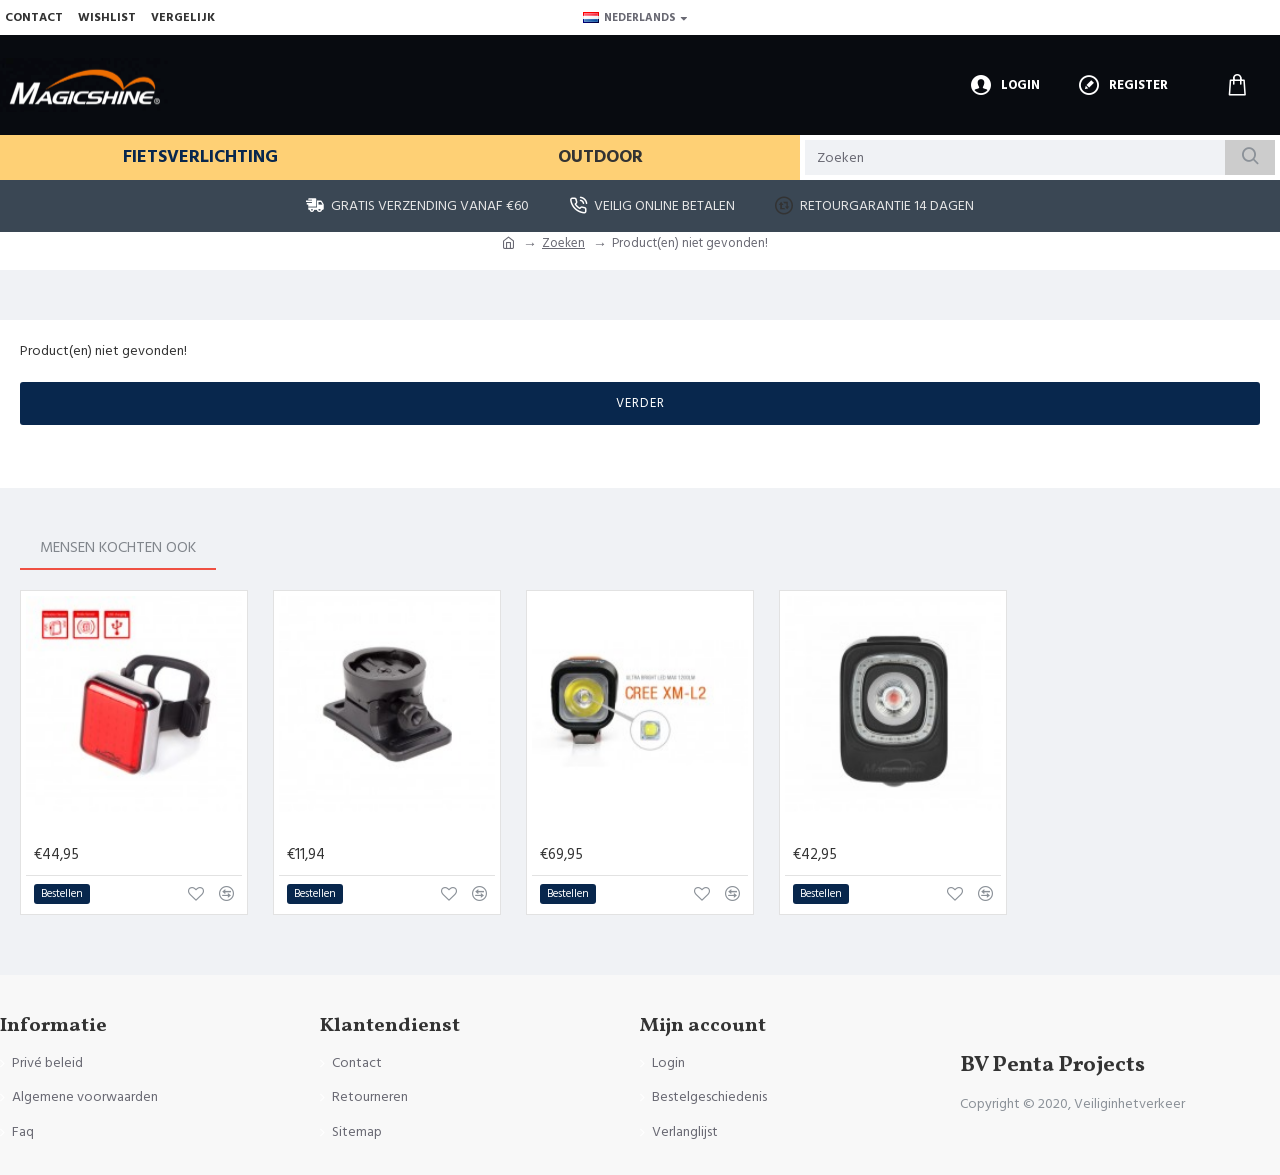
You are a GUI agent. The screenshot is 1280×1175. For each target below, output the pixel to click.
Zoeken (563, 243)
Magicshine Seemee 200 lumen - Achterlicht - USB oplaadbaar (897, 829)
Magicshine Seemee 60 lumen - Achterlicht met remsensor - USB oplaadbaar (138, 829)
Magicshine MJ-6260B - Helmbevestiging (391, 829)
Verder (640, 403)
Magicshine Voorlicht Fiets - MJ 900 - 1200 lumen (644, 829)
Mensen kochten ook (139, 545)
